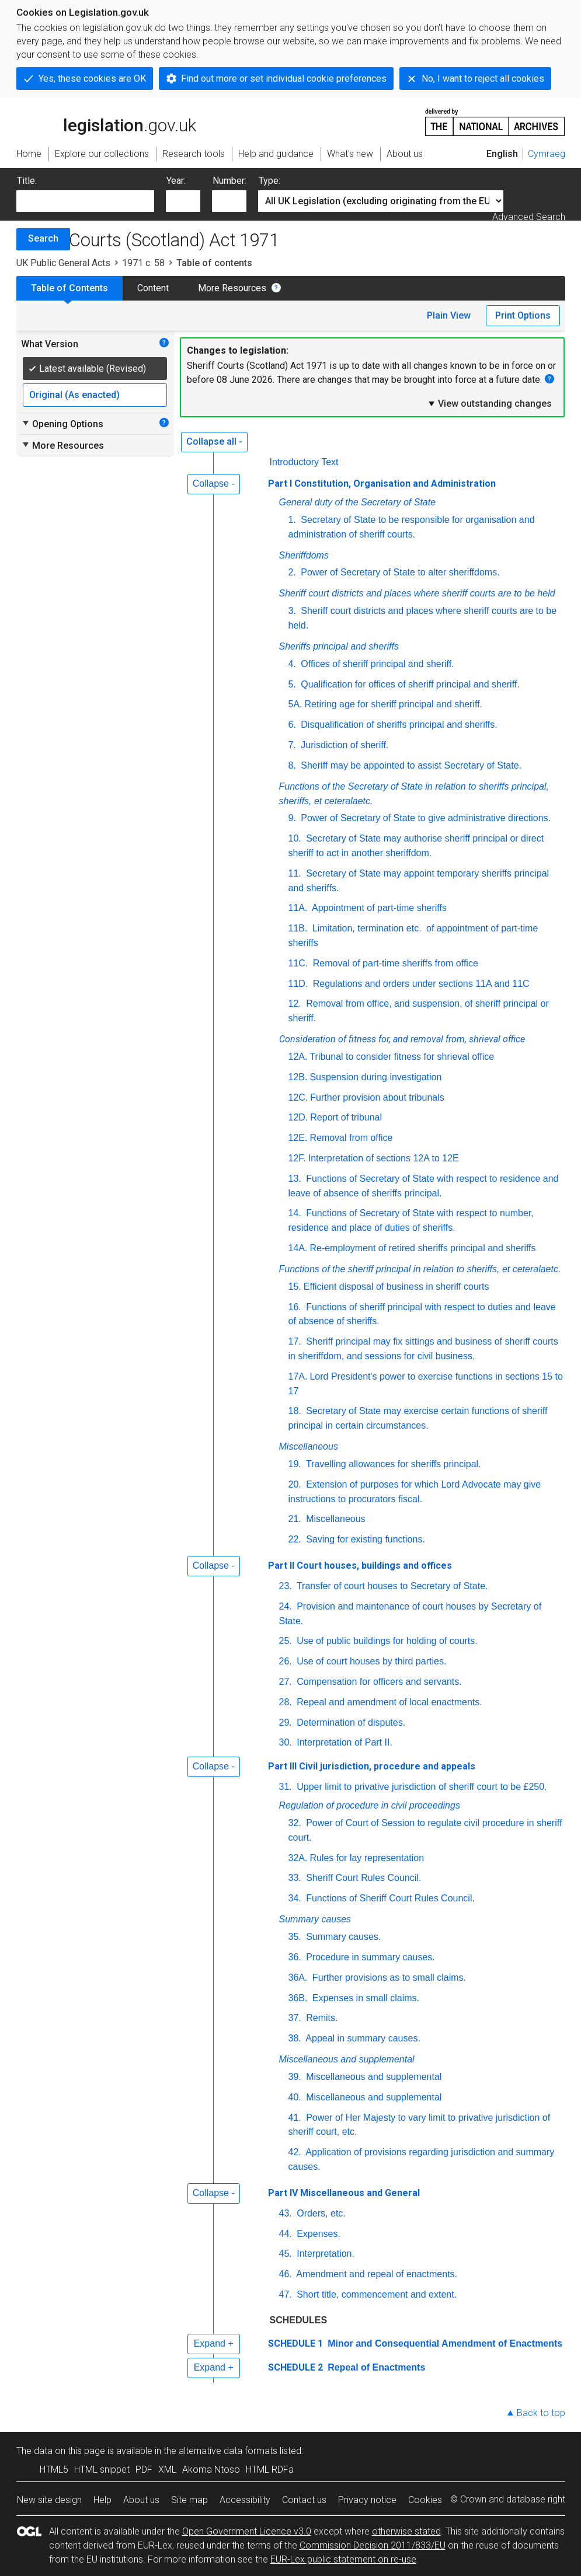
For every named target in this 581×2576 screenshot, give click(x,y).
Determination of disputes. (349, 1722)
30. (285, 1742)
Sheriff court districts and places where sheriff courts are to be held (417, 593)
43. (285, 2213)
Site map (189, 2499)
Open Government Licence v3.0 (246, 2531)
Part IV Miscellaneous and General (344, 2192)
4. (292, 664)
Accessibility (245, 2499)
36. (294, 1957)
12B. (298, 1077)
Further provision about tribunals (377, 1097)
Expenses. (317, 2234)
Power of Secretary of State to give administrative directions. (424, 818)
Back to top (541, 2412)
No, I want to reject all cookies (483, 78)
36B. (298, 1998)
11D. (298, 984)
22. (294, 1539)
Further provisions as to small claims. (387, 1977)
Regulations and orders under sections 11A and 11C (419, 984)
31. (285, 1787)
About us (141, 2499)
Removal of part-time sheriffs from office (394, 963)
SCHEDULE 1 (295, 2343)
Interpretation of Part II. (343, 1742)
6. (292, 724)
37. (294, 2018)
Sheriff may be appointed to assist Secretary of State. (409, 765)
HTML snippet (102, 2469)
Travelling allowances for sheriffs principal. (392, 1464)
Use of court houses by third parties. (370, 1661)
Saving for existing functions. (364, 1539)
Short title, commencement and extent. (375, 2294)
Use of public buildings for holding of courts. (386, 1641)
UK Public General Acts (63, 262)
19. (294, 1464)
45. (285, 2254)
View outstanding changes (489, 403)
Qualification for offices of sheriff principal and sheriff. (409, 684)
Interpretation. (324, 2254)
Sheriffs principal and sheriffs (339, 646)
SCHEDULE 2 (295, 2367)
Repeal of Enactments (375, 2367)
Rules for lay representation (366, 1858)
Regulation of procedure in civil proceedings (369, 1805)
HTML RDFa (270, 2469)
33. (294, 1878)
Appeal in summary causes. (362, 2038)
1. (292, 520)
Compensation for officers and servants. (378, 1682)
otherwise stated (406, 2531)
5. (292, 684)
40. (294, 2097)
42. (294, 2152)
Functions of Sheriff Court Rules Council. (389, 1898)
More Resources (232, 288)
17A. (298, 1376)
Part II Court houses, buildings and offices (360, 1565)
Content (153, 288)
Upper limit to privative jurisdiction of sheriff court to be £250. (420, 1787)
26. (285, 1661)
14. (294, 1213)
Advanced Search (528, 216)
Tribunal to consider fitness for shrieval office (401, 1057)
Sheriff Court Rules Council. (363, 1878)
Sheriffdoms (304, 555)
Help (102, 2499)
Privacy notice (367, 2499)
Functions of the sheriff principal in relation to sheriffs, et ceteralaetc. (420, 1269)
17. (294, 1341)
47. (285, 2294)
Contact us (304, 2499)
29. (285, 1722)
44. (285, 2234)
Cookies (425, 2499)
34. (294, 1898)
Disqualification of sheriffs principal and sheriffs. (397, 724)
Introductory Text (304, 462)
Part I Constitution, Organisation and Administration (382, 483)
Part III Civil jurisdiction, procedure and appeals (371, 1766)
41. (294, 2118)
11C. (298, 963)
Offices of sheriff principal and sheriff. (376, 664)
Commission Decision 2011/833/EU (373, 2545)
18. (294, 1411)
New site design (49, 2499)
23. (285, 1586)
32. (294, 1823)
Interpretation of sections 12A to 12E (383, 1158)
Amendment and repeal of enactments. (375, 2274)
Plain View (449, 315)
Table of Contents (69, 288)
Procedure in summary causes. (369, 1957)
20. (294, 1484)
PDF (143, 2469)
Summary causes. (342, 1937)
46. (285, 2274)
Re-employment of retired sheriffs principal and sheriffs (422, 1248)
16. (294, 1307)
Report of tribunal (346, 1117)
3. (292, 611)
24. (285, 1606)
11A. (298, 908)
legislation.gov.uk (106, 121)
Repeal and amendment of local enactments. (388, 1702)
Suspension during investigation (375, 1077)
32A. (298, 1858)
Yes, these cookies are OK (92, 78)
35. (294, 1937)
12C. (298, 1097)
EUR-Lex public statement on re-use (343, 2559)
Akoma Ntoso (211, 2469)
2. (292, 572)
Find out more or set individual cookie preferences (284, 78)
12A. (298, 1057)
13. (294, 1179)
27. (285, 1682)
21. (294, 1519)
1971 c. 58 (143, 262)
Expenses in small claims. (364, 1998)
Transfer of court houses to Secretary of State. (391, 1586)
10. (294, 838)
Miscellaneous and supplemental (347, 2059)
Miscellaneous (308, 1446)
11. (294, 873)
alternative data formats (228, 2450)
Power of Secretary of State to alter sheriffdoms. (399, 572)
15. (294, 1287)
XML (167, 2469)
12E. (298, 1138)
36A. (298, 1977)
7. (292, 745)
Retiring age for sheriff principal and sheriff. (393, 704)
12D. (298, 1117)
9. (292, 818)
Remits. (321, 2018)
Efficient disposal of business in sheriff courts (396, 1287)
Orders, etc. (320, 2213)
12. (294, 1003)
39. (294, 2077)
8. (292, 765)
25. (285, 1641)
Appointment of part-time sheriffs (377, 908)
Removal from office (350, 1138)
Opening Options (62, 424)
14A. (298, 1248)
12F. (297, 1158)
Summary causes (315, 1919)
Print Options (523, 315)
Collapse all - (214, 441)
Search (43, 238)
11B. (298, 928)
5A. (295, 704)
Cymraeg (546, 153)
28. (285, 1702)
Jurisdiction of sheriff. (343, 745)
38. (294, 2038)
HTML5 (54, 2469)
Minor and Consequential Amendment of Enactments (444, 2343)
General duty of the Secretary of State (357, 502)
